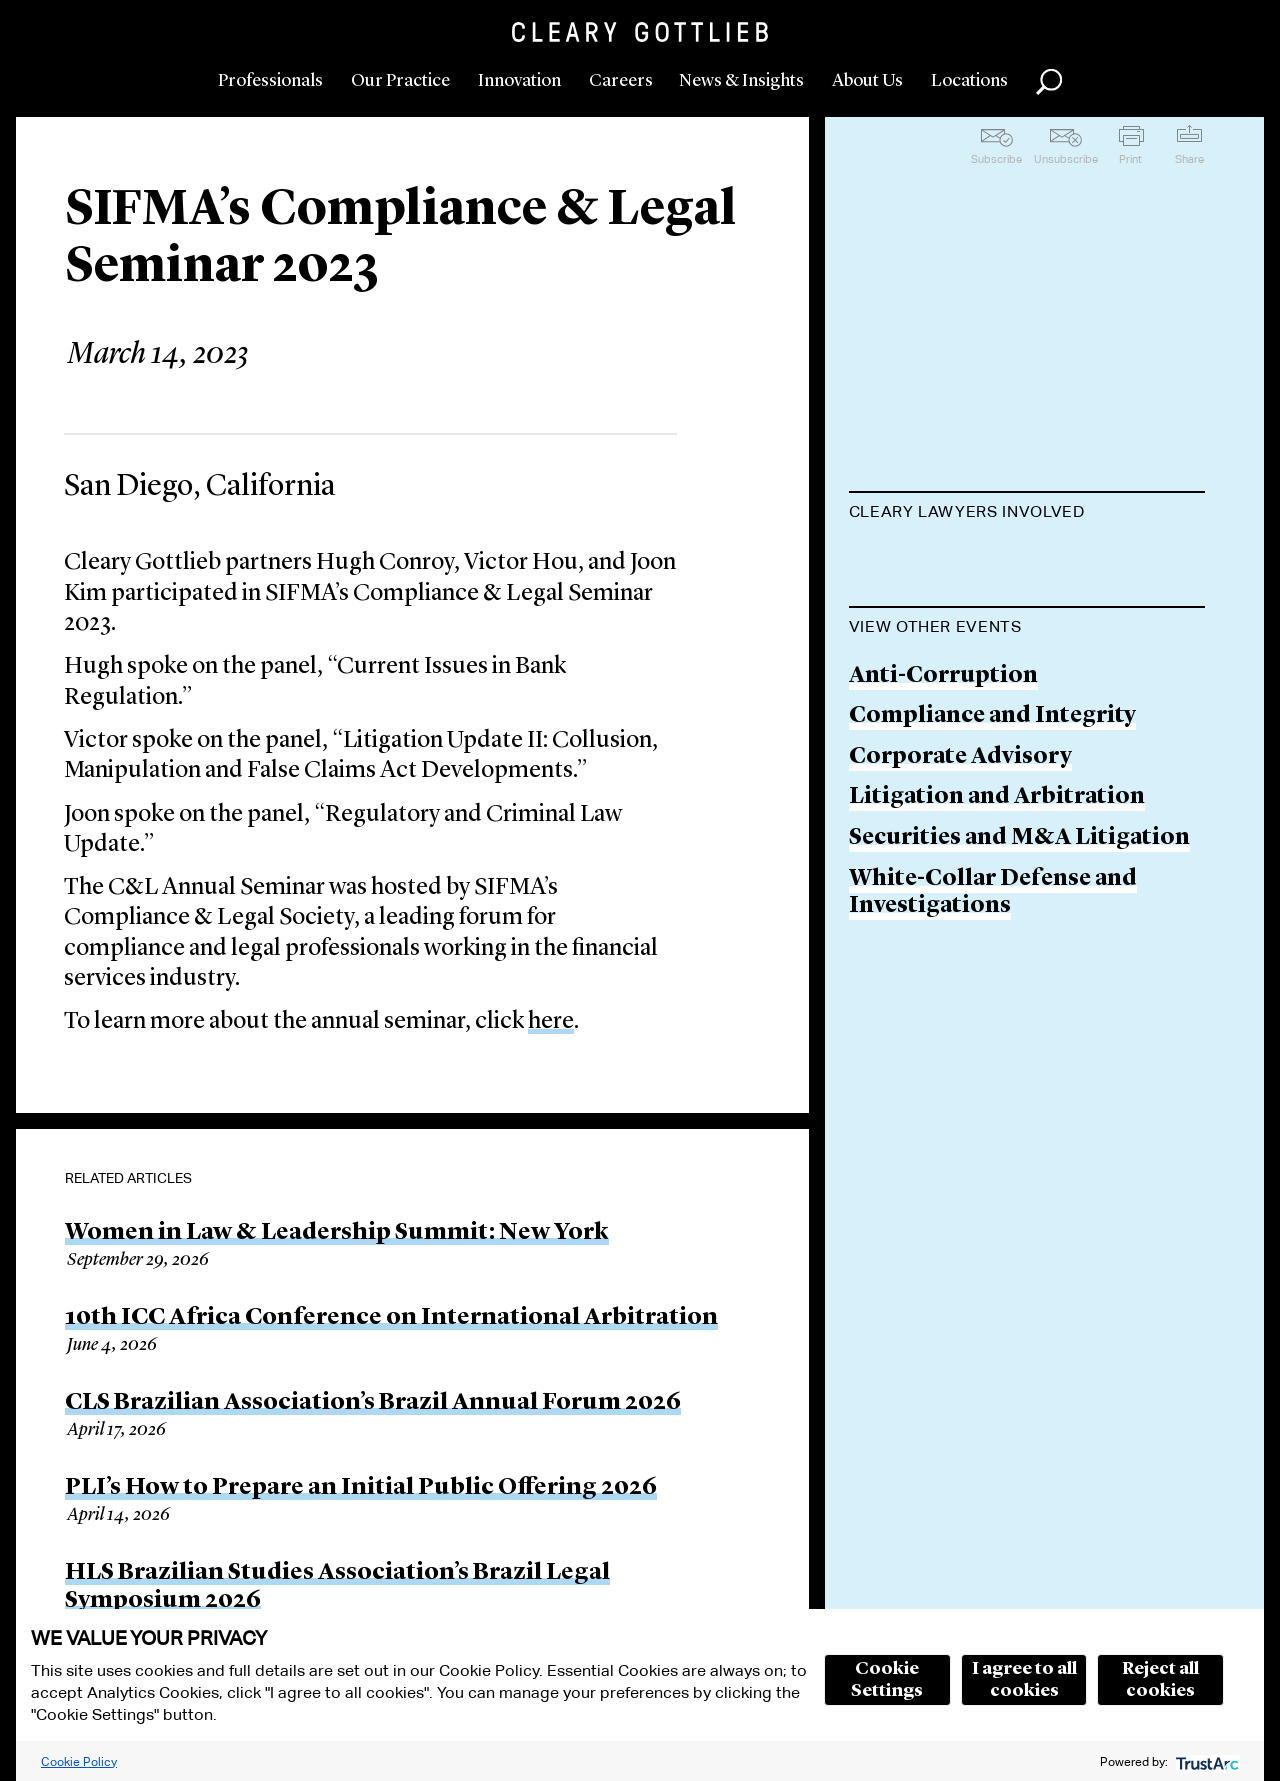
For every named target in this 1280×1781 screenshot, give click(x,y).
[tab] (1027, 514)
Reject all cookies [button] (1160, 1680)
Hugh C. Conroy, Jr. (956, 561)
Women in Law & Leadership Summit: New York (337, 1233)
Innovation (519, 81)
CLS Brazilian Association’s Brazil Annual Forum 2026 (373, 1403)
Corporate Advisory (960, 1011)
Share (1189, 159)
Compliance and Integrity (992, 970)
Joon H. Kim (917, 714)
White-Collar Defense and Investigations (993, 1146)
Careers (621, 81)
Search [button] (1049, 82)
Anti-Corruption (943, 929)
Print (1130, 159)
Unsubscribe (1066, 159)
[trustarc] (1205, 1761)
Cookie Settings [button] (887, 1680)
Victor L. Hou (924, 638)
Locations (969, 81)
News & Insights (741, 81)
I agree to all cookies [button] (1024, 1680)
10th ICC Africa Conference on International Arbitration (391, 1318)
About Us (867, 81)
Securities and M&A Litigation (1019, 1092)
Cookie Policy (79, 1761)
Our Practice (400, 81)
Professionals (270, 81)
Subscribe (996, 159)
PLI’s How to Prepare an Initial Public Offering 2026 (361, 1488)
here (551, 1022)
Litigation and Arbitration (997, 1051)
